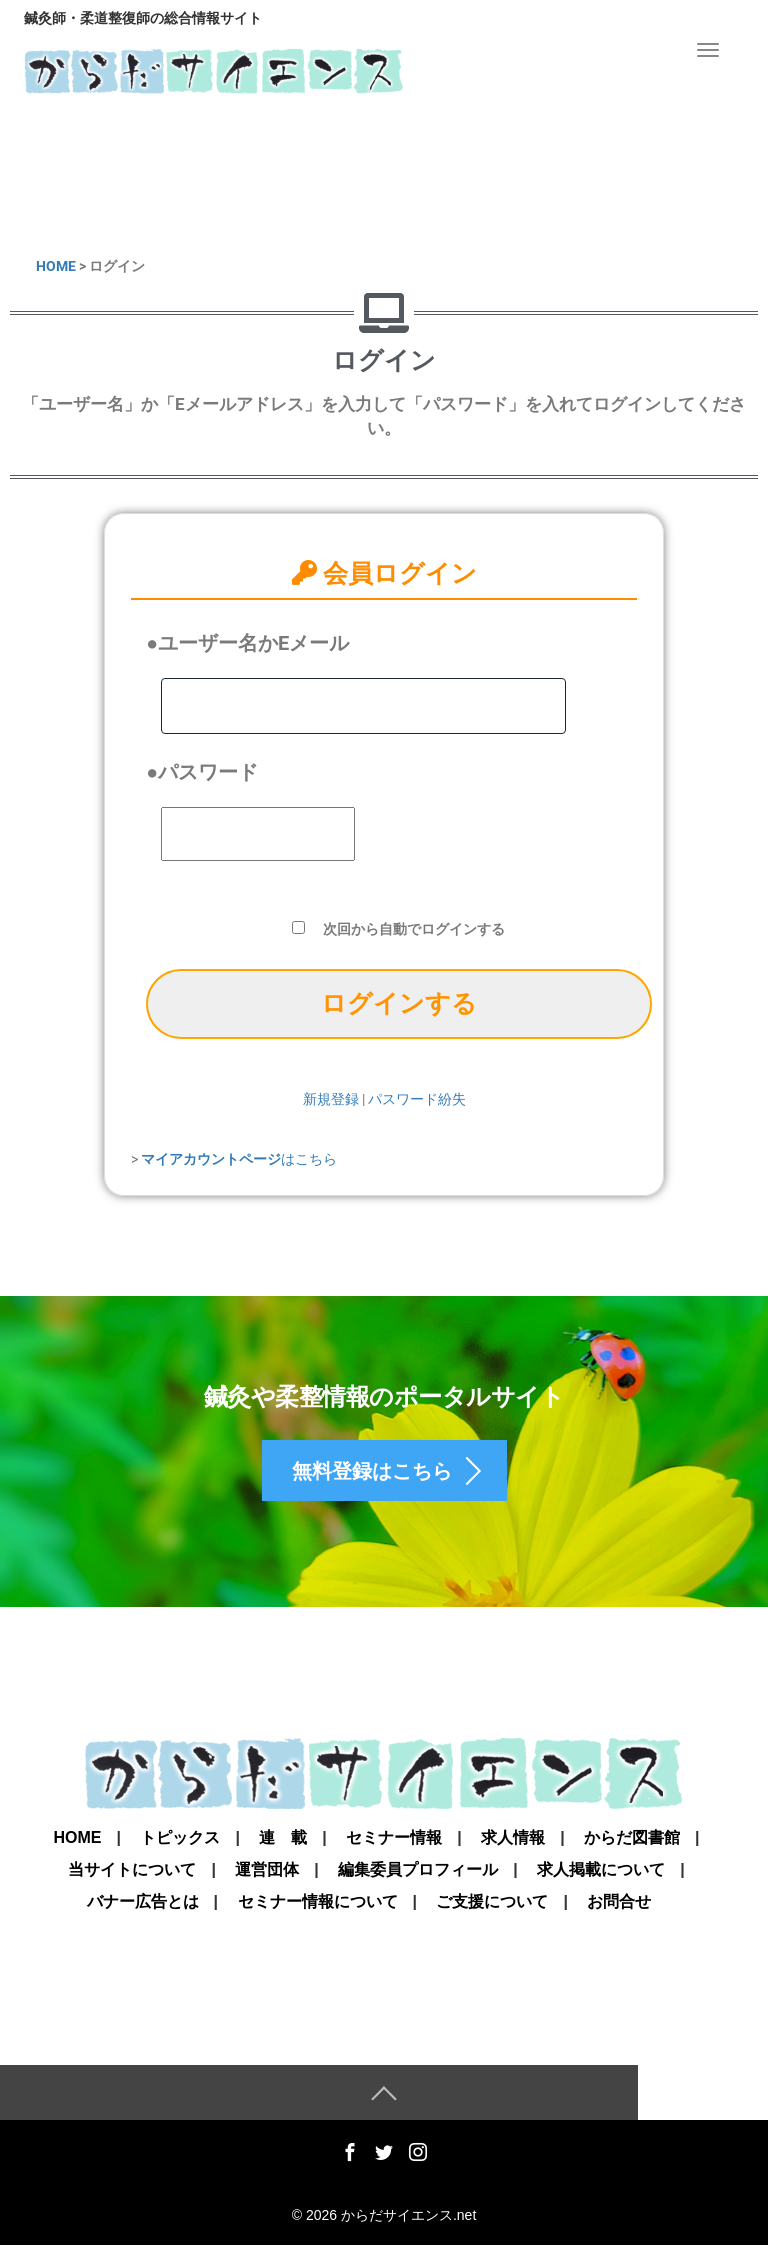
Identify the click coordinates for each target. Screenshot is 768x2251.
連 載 (283, 1843)
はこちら (239, 1159)
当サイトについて (132, 1875)
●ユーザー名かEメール (247, 643)
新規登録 (331, 1099)
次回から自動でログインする (414, 929)
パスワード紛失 (417, 1099)
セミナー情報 (394, 1843)
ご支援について (492, 1907)
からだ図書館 (632, 1843)
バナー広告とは (143, 1907)
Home (77, 1843)
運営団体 (267, 1875)
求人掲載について (601, 1875)
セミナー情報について (318, 1907)
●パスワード (202, 772)
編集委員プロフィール (418, 1875)
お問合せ (619, 1907)
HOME (56, 266)
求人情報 (513, 1843)
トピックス (180, 1843)
